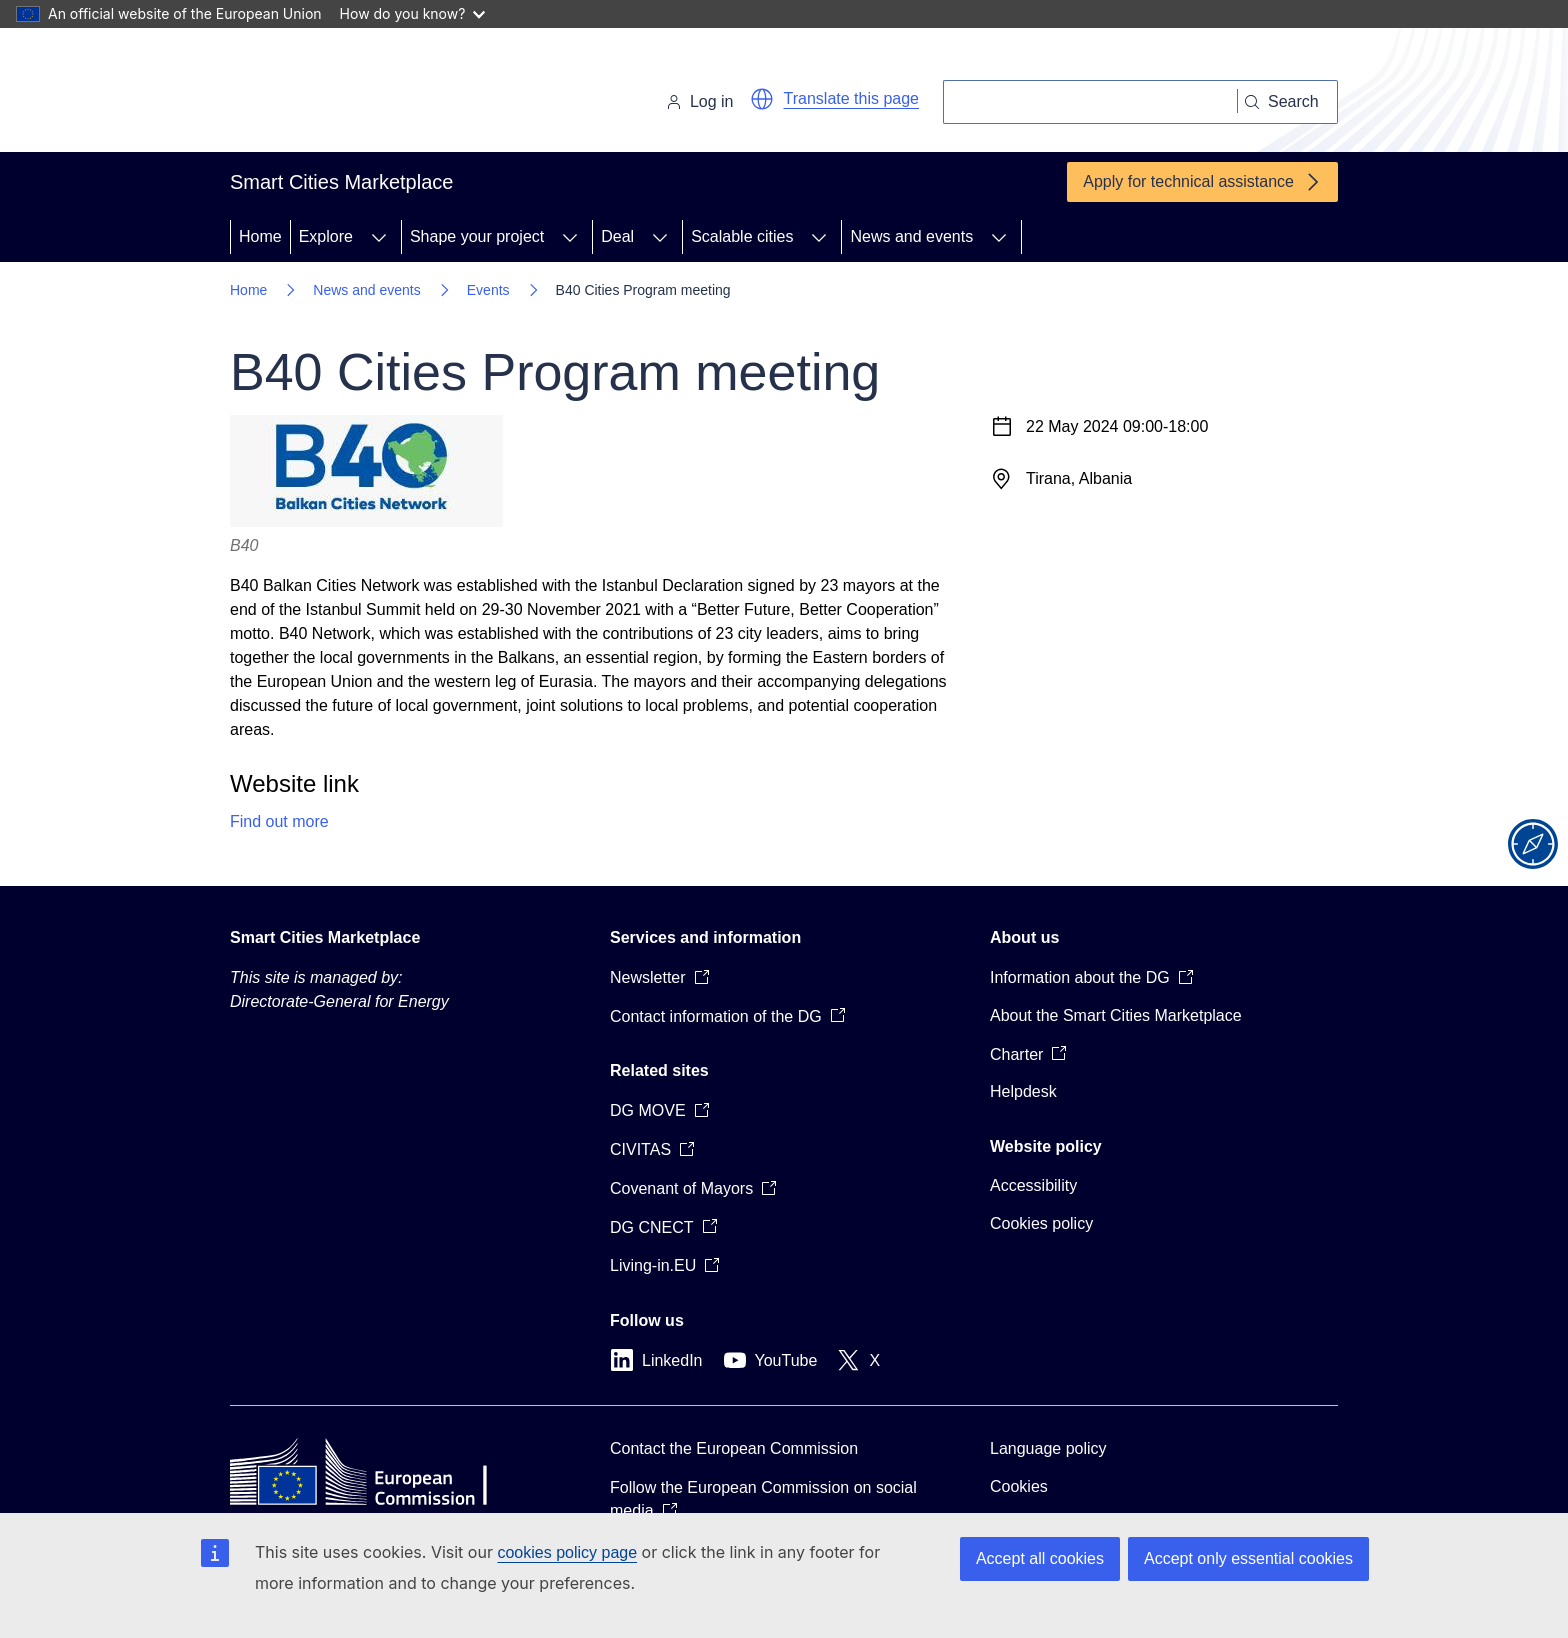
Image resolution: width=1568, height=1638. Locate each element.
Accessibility (1033, 1185)
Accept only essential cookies (1248, 1558)
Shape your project (477, 236)
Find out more (279, 821)
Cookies (1019, 1486)
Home (260, 236)
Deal (617, 236)
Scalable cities (742, 236)
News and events (911, 236)
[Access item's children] (379, 237)
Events (488, 290)
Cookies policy (1041, 1223)
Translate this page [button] (851, 98)
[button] (762, 99)
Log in (700, 101)
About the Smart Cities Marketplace (1116, 1015)
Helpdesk (1023, 1091)
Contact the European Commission (734, 1448)
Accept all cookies (1040, 1558)
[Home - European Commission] (367, 94)
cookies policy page (567, 1552)
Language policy (1048, 1448)
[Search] (1090, 102)
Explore (326, 236)
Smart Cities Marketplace (325, 937)
